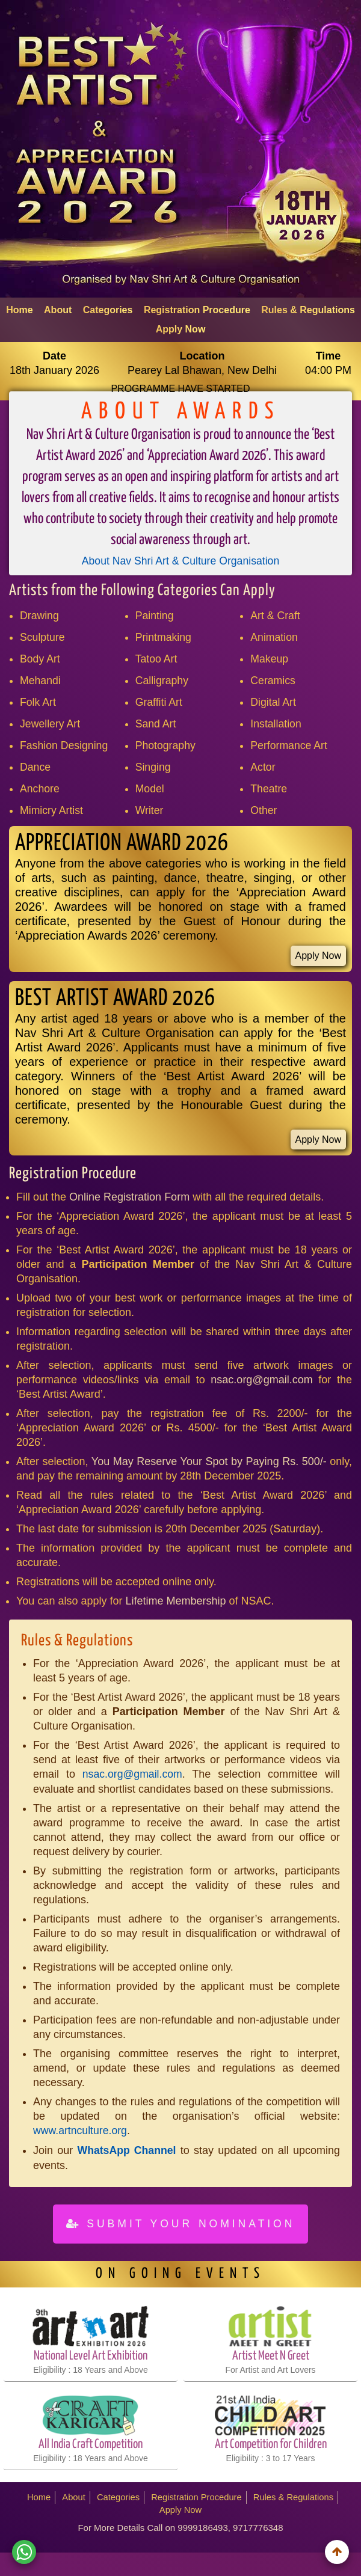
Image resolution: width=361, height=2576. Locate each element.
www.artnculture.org (81, 2132)
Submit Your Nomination (180, 2224)
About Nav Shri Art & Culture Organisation (180, 561)
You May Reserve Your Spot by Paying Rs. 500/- (210, 1463)
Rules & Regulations (308, 310)
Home (19, 310)
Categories (108, 310)
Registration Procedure (197, 310)
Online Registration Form (129, 1198)
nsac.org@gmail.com (261, 1381)
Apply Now (181, 329)
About (58, 310)
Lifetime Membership (175, 1602)
